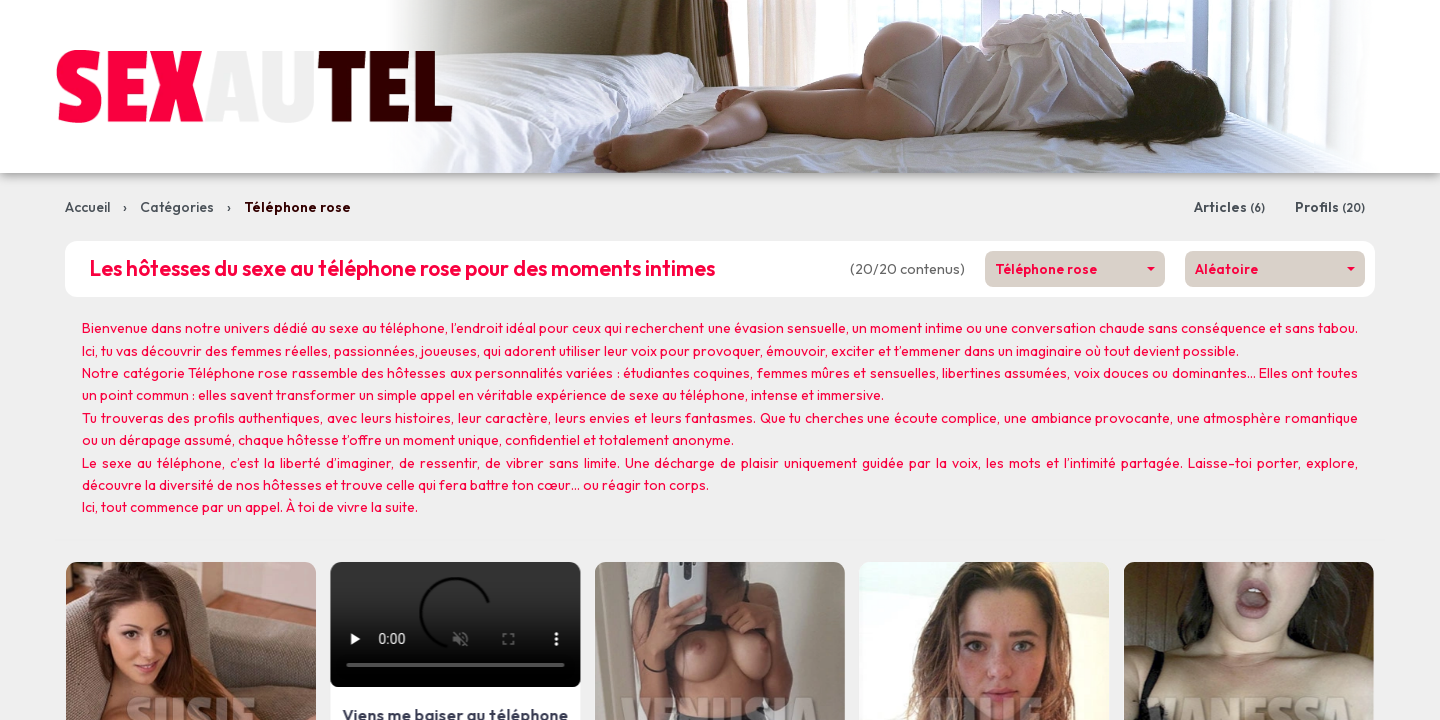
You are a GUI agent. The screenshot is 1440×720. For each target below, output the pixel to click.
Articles (1229, 207)
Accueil (87, 207)
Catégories (177, 207)
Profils (1330, 207)
